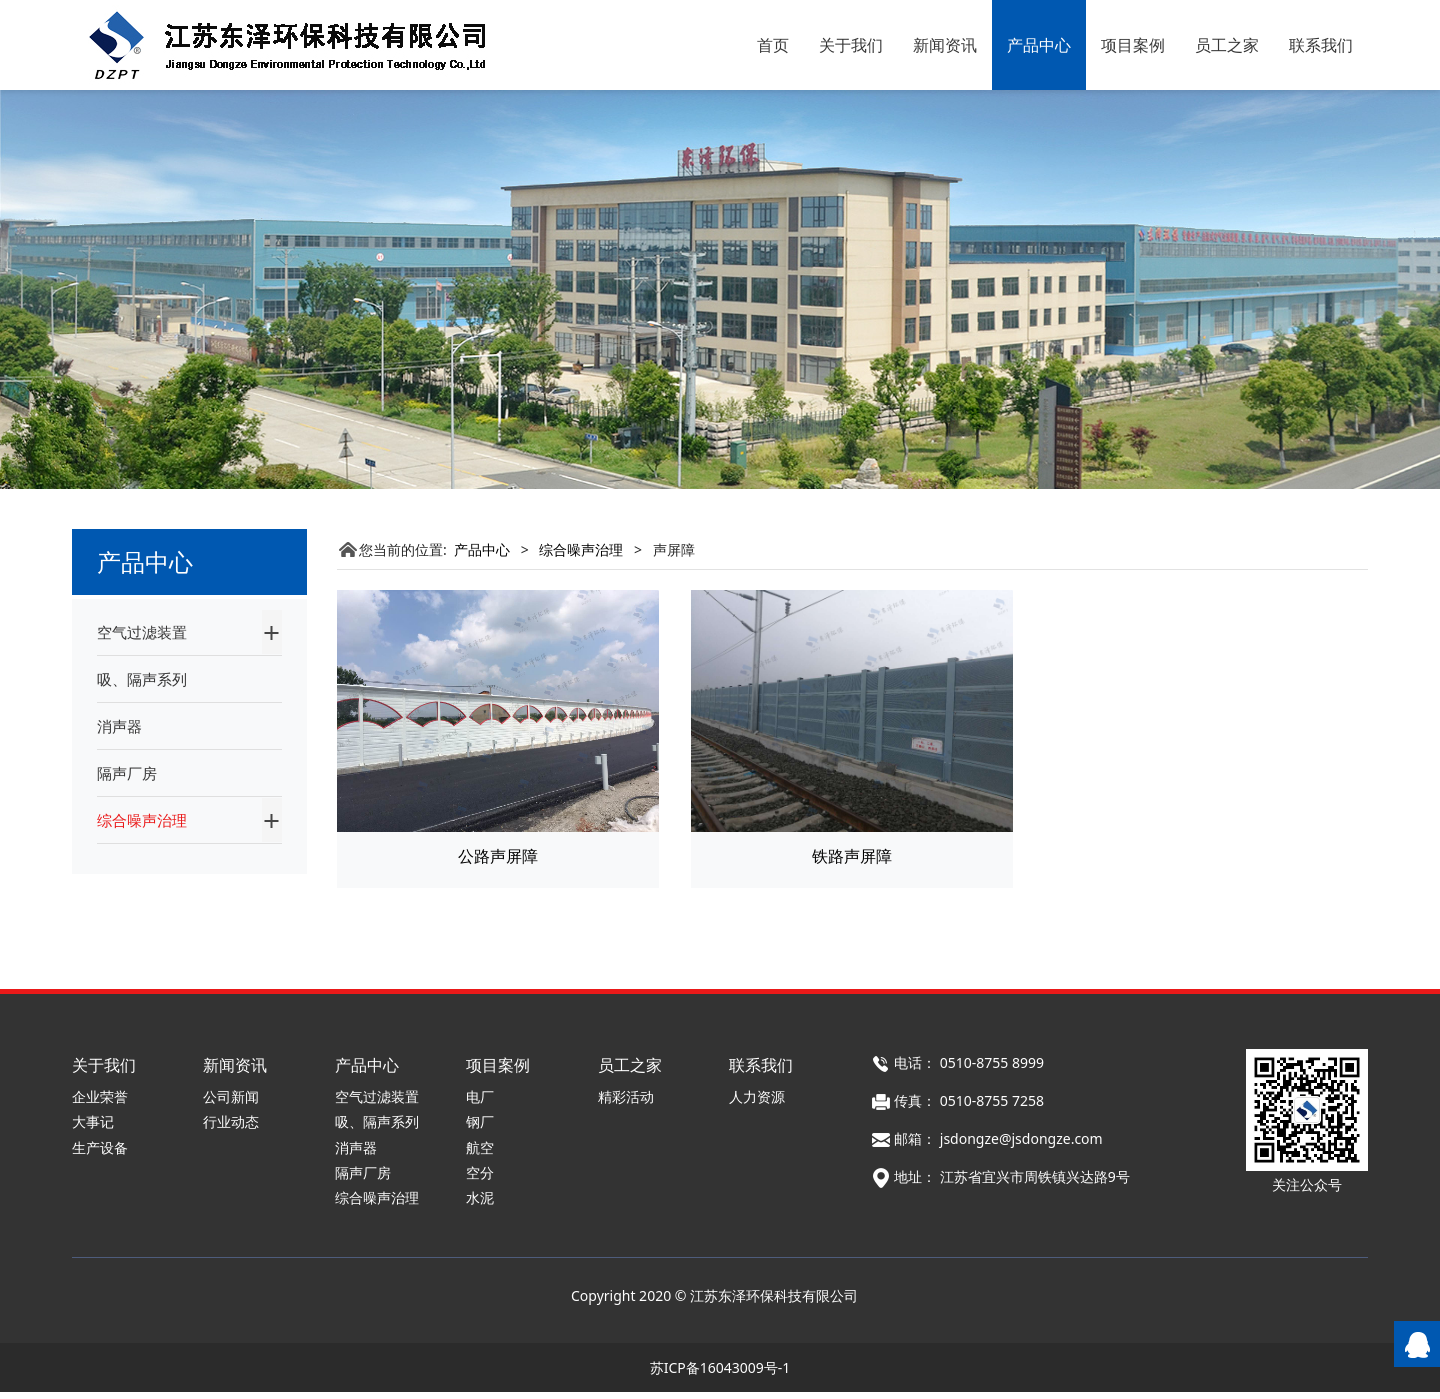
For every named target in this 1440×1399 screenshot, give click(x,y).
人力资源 (757, 1103)
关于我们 (851, 45)
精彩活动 (626, 1103)
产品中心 (1039, 45)
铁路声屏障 (852, 856)
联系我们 (1321, 45)
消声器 (119, 726)
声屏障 (132, 866)
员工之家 (1227, 45)
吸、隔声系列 (142, 679)
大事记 (93, 1128)
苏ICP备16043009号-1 (720, 1374)
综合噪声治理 (142, 820)
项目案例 (1133, 45)
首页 (773, 45)
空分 (480, 1178)
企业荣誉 (100, 1103)
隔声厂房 (127, 773)
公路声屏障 (498, 856)
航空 (480, 1153)
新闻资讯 (945, 45)
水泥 (480, 1203)
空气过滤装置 (142, 632)
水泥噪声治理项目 (167, 901)
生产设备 (100, 1153)
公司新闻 (231, 1103)
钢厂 (480, 1128)
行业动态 (231, 1128)
